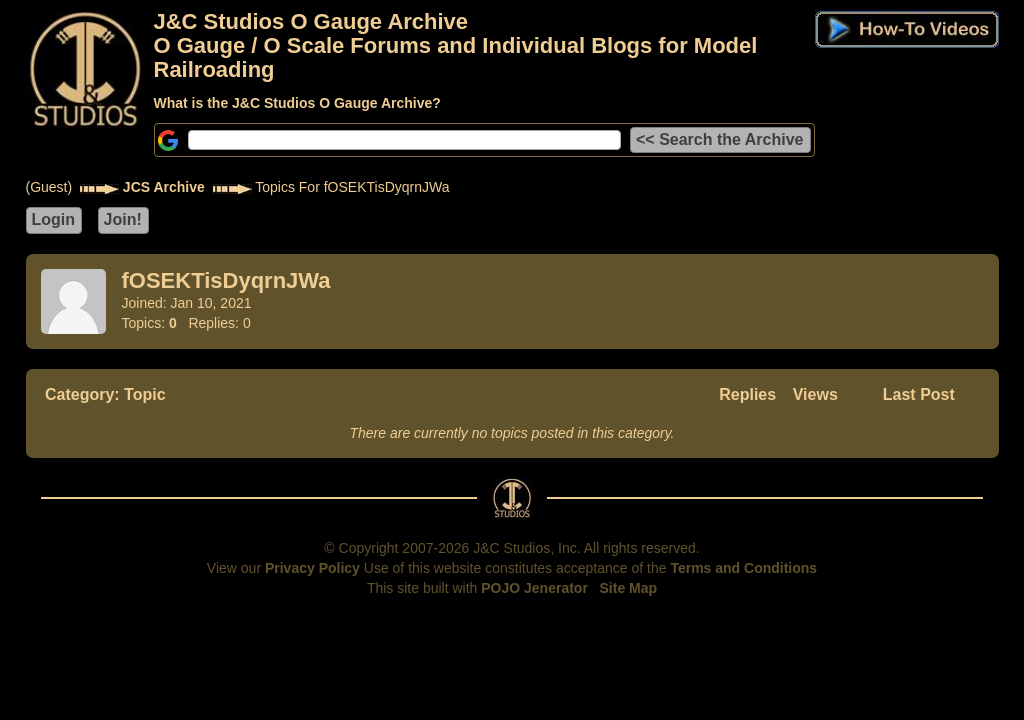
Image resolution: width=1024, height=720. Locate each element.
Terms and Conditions (743, 568)
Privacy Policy (312, 568)
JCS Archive (164, 187)
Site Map (629, 588)
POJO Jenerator (534, 588)
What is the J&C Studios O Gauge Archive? (297, 103)
